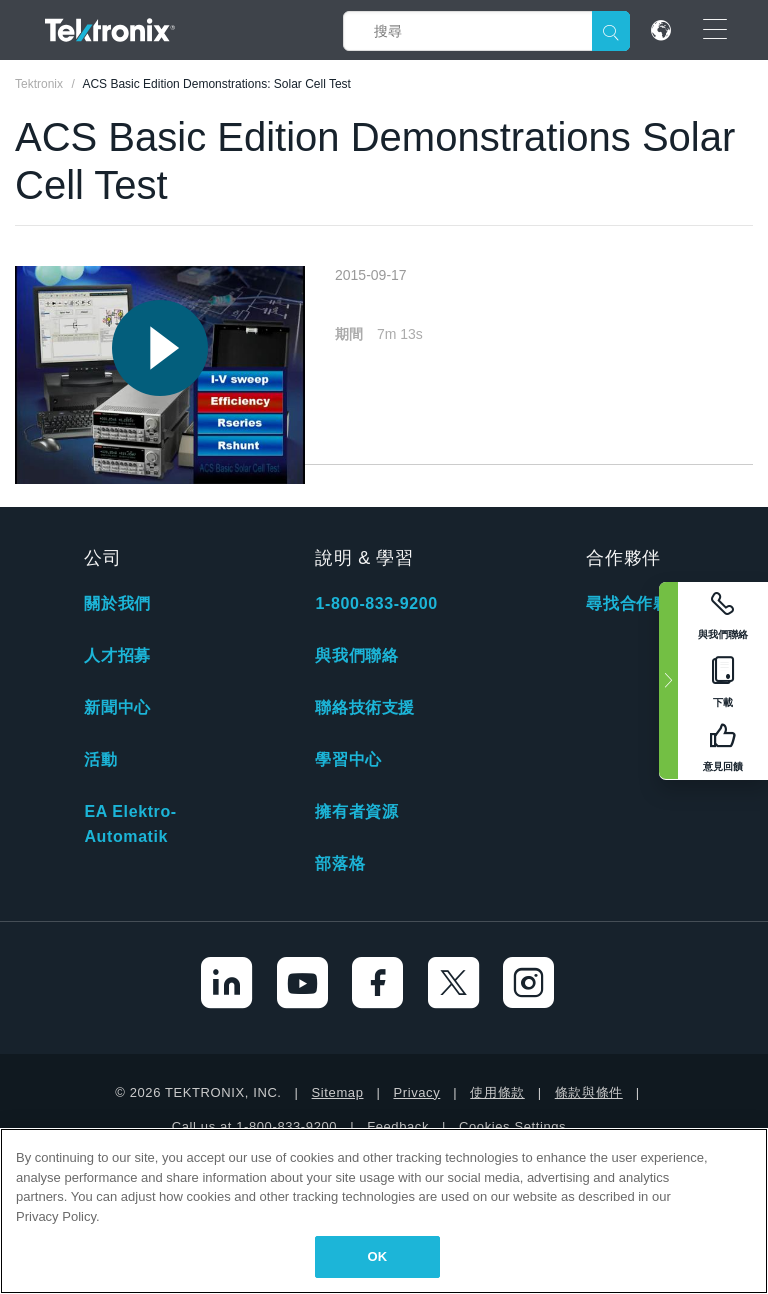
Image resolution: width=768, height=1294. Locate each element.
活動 (100, 759)
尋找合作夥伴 (636, 603)
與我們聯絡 (356, 655)
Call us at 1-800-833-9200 (254, 1126)
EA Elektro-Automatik (130, 824)
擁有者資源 (356, 811)
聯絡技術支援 (365, 707)
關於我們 (117, 603)
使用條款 (497, 1092)
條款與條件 (589, 1092)
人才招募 (117, 655)
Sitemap (338, 1092)
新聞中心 (117, 707)
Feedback (398, 1126)
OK (378, 1256)
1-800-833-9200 (376, 603)
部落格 (340, 863)
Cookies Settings (512, 1126)
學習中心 (348, 759)
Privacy (416, 1092)
